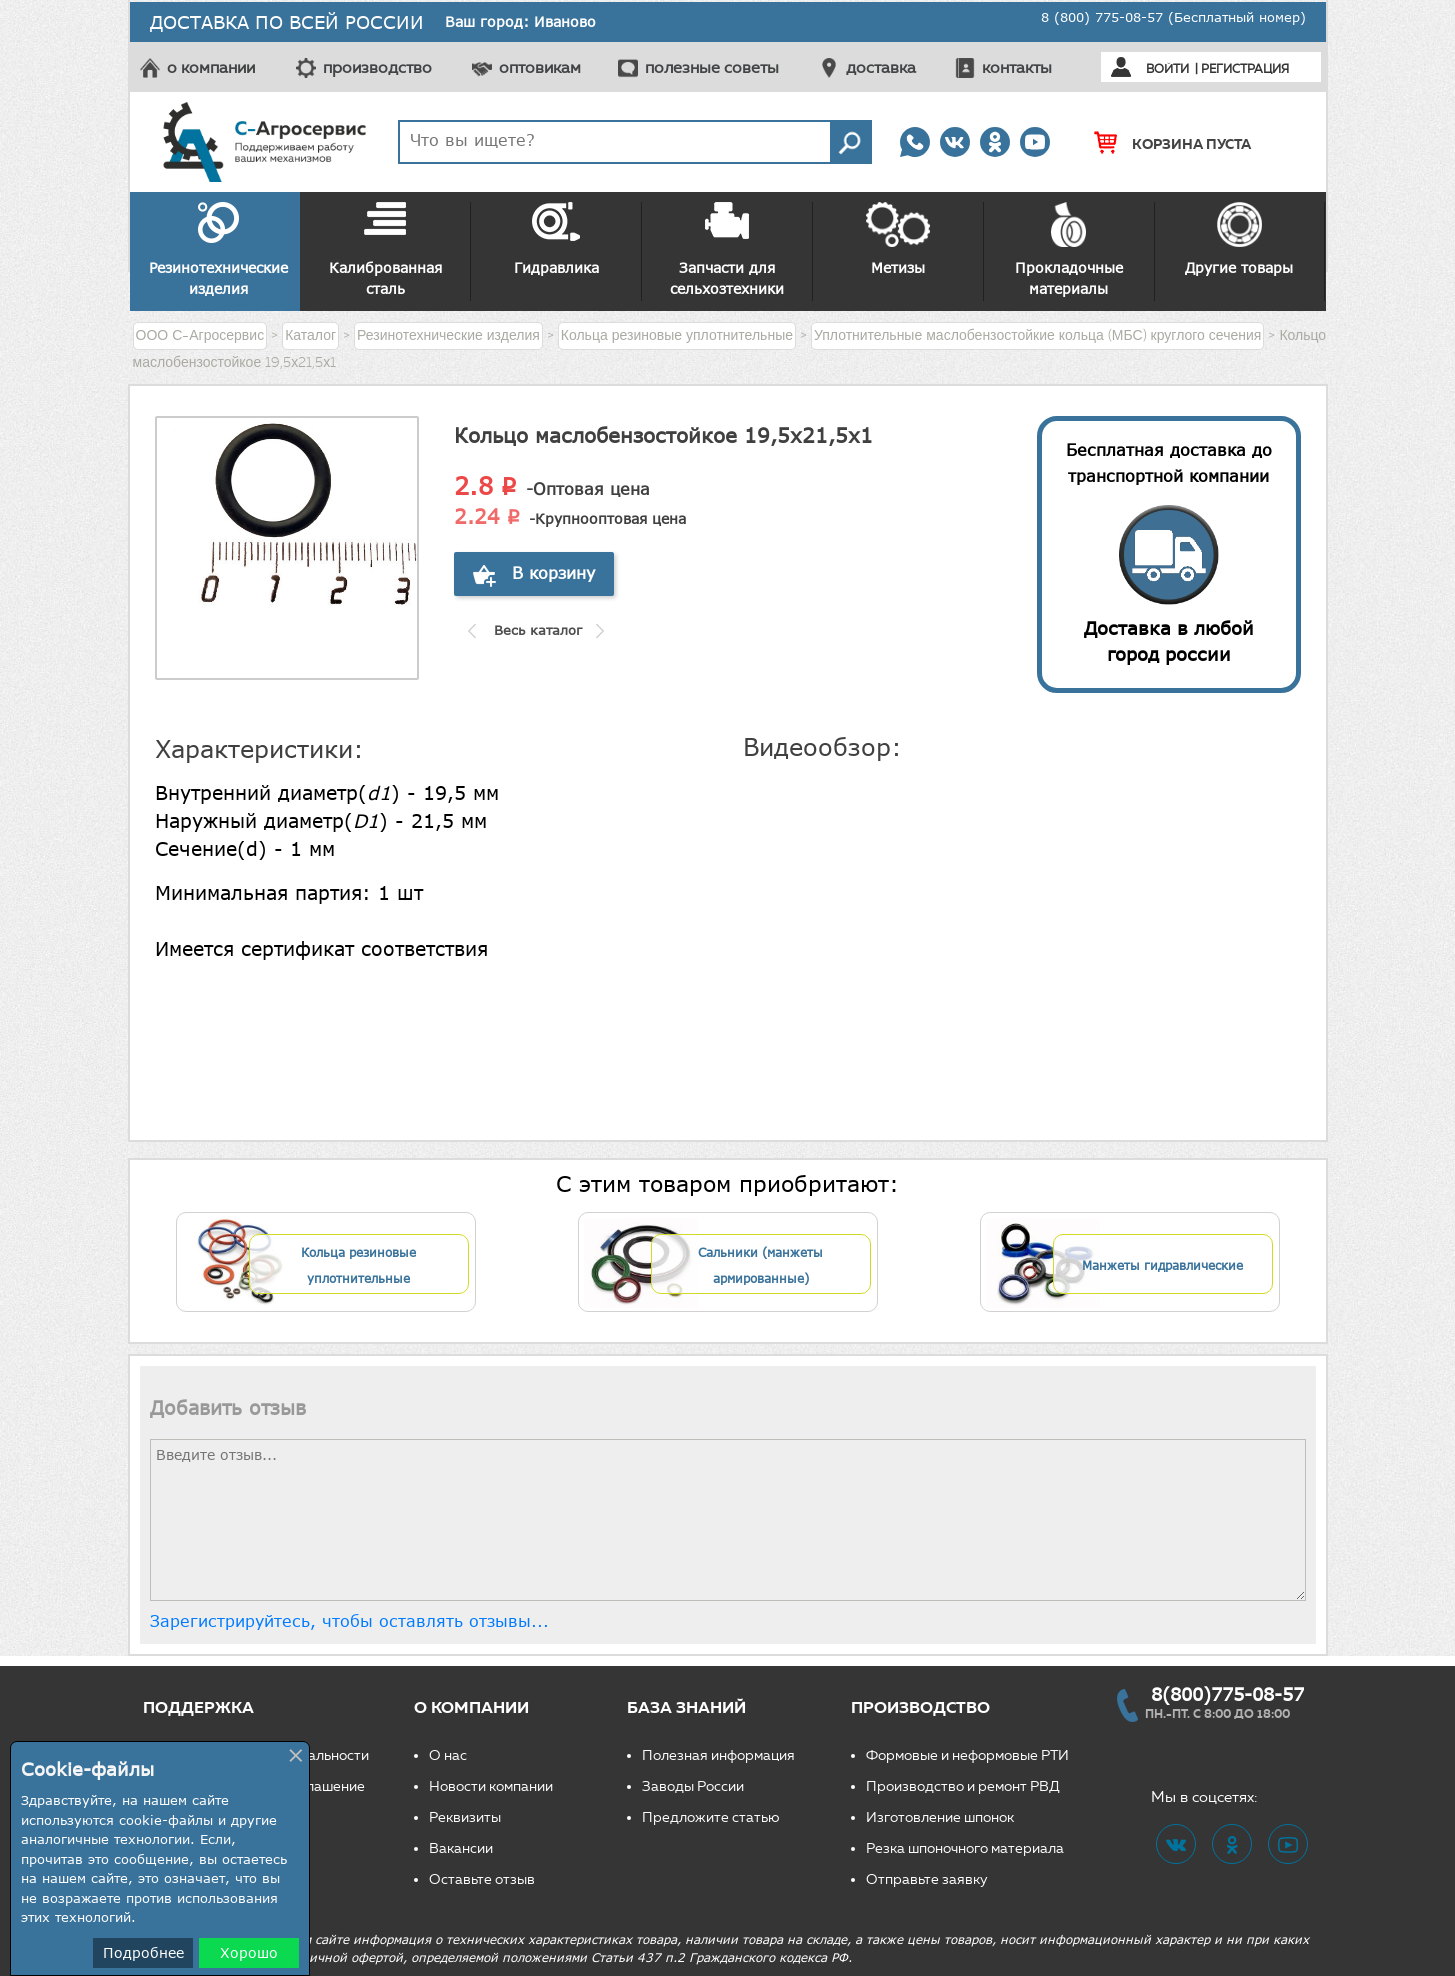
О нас (448, 1755)
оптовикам (540, 67)
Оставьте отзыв (482, 1879)
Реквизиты (465, 1817)
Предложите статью (711, 1817)
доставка (881, 67)
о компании (211, 67)
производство (377, 67)
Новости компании (491, 1786)
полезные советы (712, 67)
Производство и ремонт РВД (963, 1786)
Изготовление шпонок (940, 1817)
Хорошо (249, 1952)
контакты (1017, 67)
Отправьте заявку (927, 1879)
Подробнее (143, 1952)
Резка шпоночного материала (965, 1848)
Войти (1167, 68)
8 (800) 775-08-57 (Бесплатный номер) (1173, 17)
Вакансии (461, 1848)
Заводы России (693, 1786)
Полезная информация (718, 1755)
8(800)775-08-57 (1227, 1694)
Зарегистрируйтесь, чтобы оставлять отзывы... (349, 1621)
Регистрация (1245, 68)
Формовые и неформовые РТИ (967, 1755)
